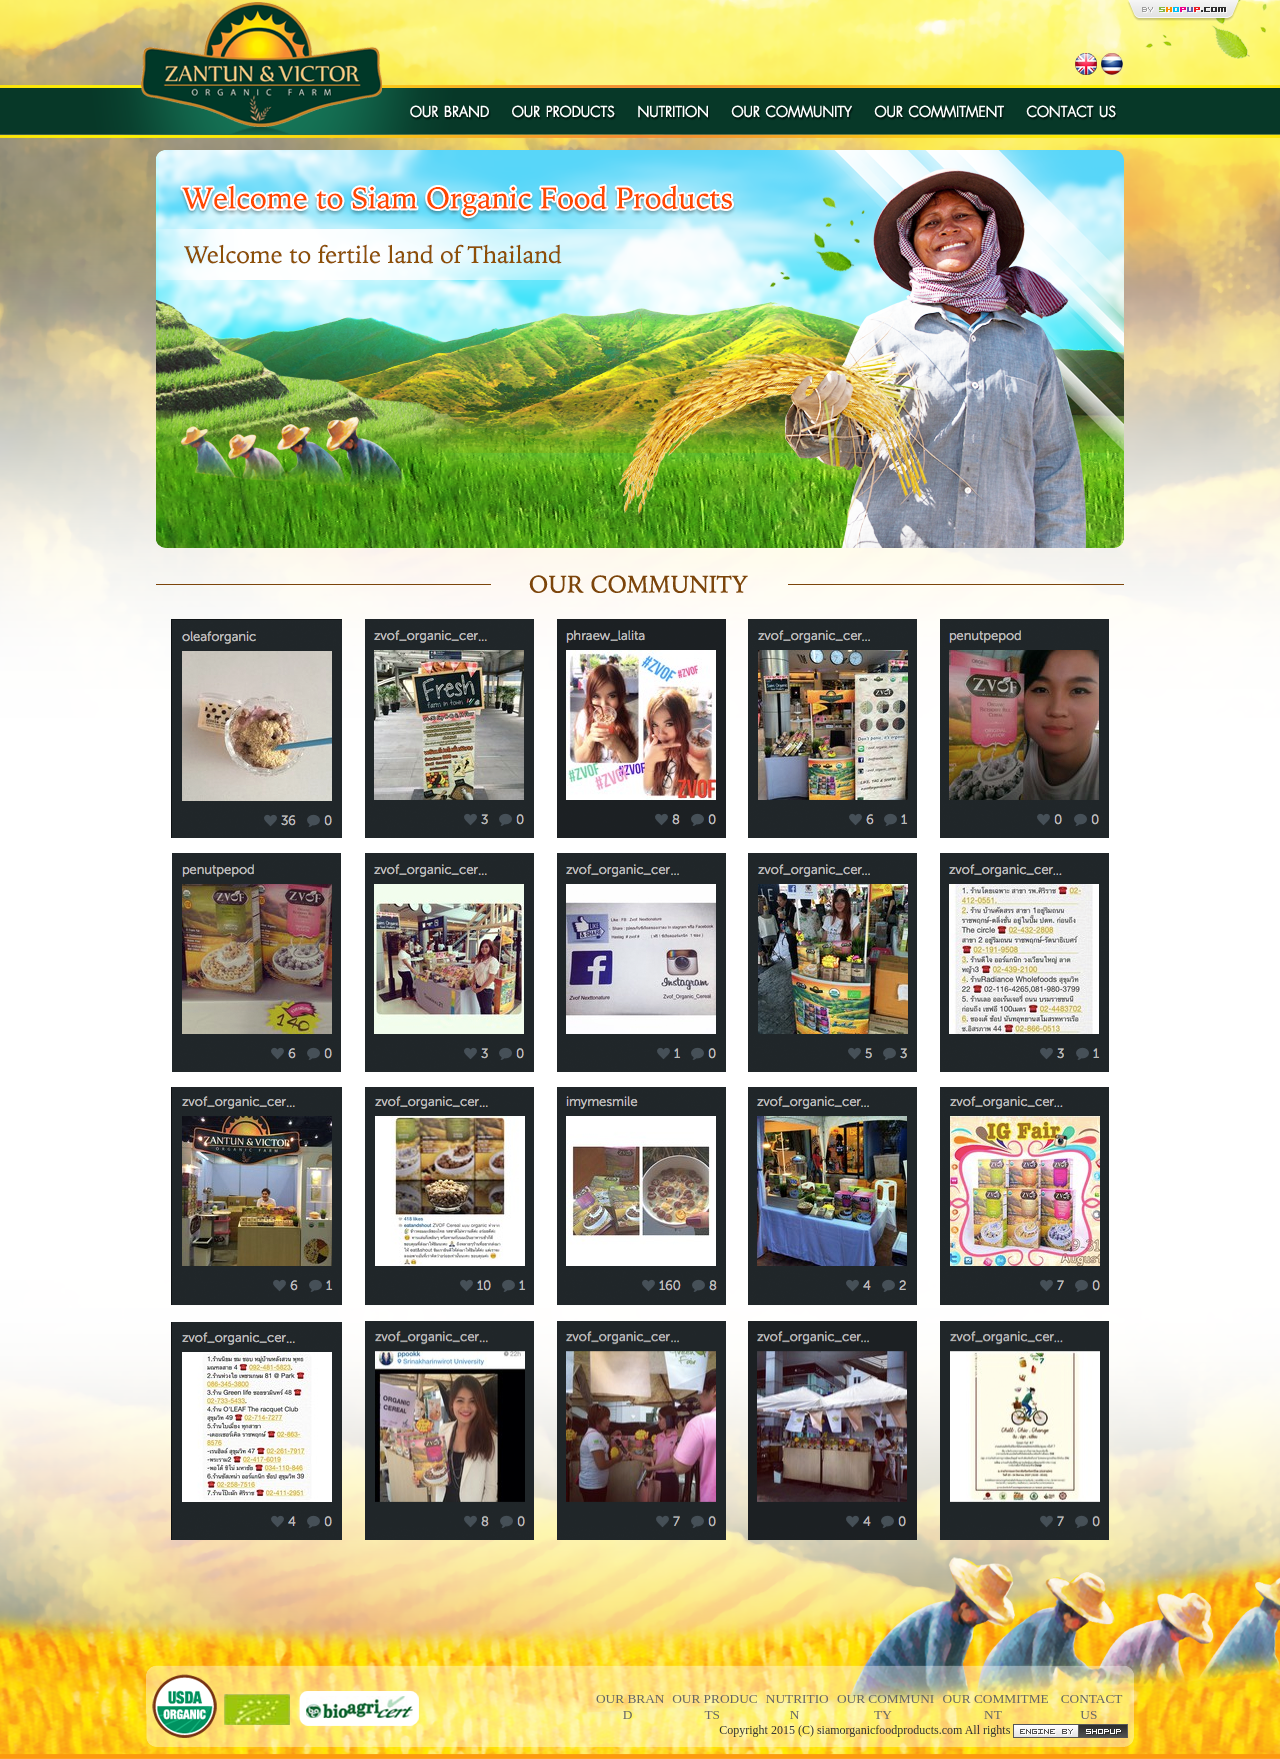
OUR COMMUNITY (885, 1706)
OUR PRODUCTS (715, 1706)
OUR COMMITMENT (995, 1706)
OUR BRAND (630, 1706)
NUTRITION (797, 1706)
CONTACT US (1092, 1706)
